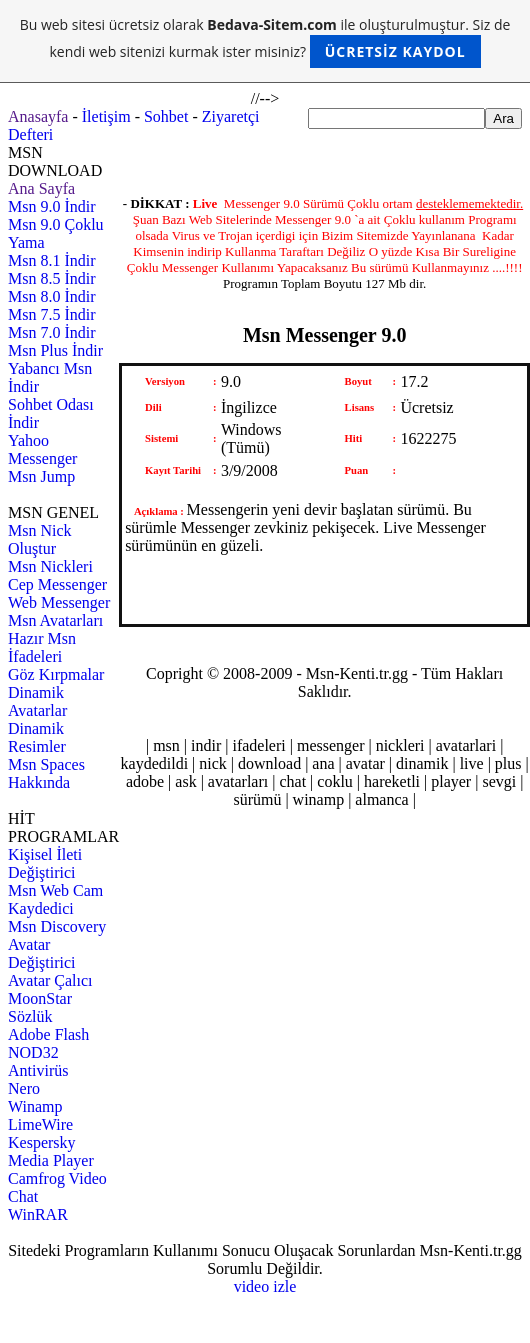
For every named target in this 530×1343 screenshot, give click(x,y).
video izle (265, 1286)
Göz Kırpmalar (56, 674)
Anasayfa (38, 116)
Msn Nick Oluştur (40, 539)
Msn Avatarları (55, 620)
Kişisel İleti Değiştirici (45, 863)
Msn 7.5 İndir (52, 314)
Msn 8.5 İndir (52, 278)
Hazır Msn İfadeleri (42, 647)
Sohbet (166, 116)
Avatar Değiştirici (42, 953)
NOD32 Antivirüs (38, 1061)
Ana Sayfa (41, 188)
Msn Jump (41, 476)
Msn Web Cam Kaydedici (55, 899)
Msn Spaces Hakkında (46, 773)
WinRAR (38, 1214)
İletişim (106, 116)
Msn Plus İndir (55, 350)
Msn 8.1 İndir (52, 260)
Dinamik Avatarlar (37, 701)
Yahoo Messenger (42, 449)
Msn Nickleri (50, 566)
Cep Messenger (57, 584)
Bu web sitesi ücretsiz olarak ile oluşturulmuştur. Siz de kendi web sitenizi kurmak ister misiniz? (265, 41)
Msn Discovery (57, 926)
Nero (24, 1088)
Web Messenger (59, 602)
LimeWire (40, 1124)
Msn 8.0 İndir (52, 296)
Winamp (35, 1106)
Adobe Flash (48, 1034)
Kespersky (42, 1142)
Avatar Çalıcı (50, 980)
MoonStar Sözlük (40, 1007)
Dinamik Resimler (37, 737)
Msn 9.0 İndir (52, 206)
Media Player (51, 1160)
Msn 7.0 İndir (52, 332)
